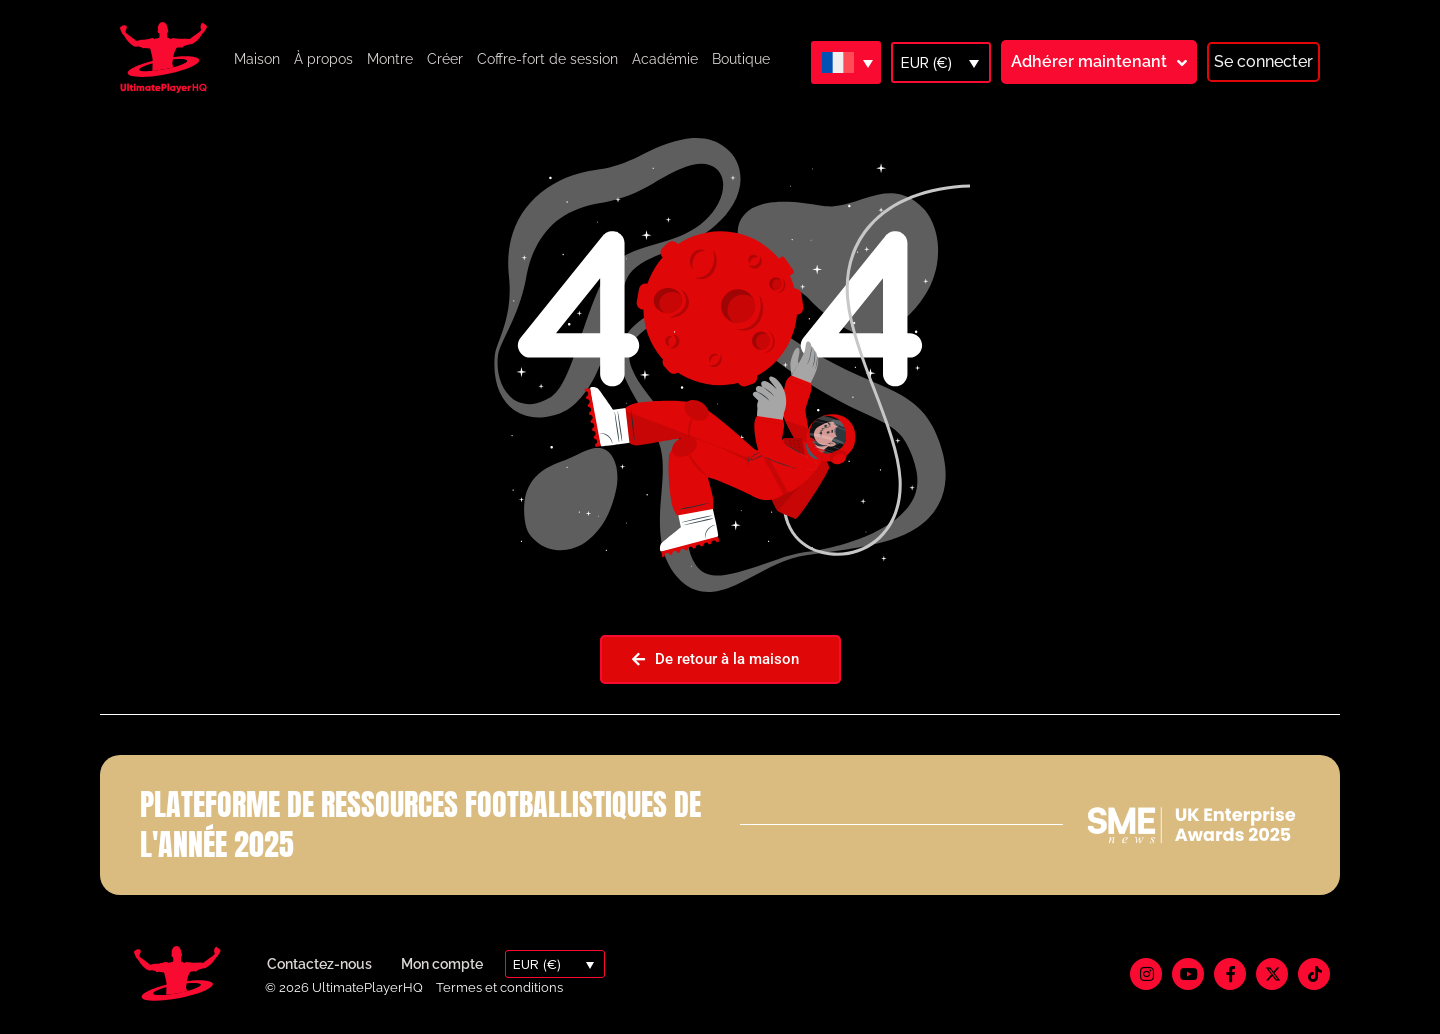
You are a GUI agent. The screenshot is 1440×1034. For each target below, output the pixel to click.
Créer (445, 59)
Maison (257, 59)
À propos (323, 59)
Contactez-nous (319, 964)
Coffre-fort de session (547, 59)
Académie (665, 59)
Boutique (741, 59)
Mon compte (442, 964)
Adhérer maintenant (1089, 61)
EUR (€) (926, 63)
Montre (390, 59)
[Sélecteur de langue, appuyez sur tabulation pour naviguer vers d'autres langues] (846, 62)
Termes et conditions (499, 987)
